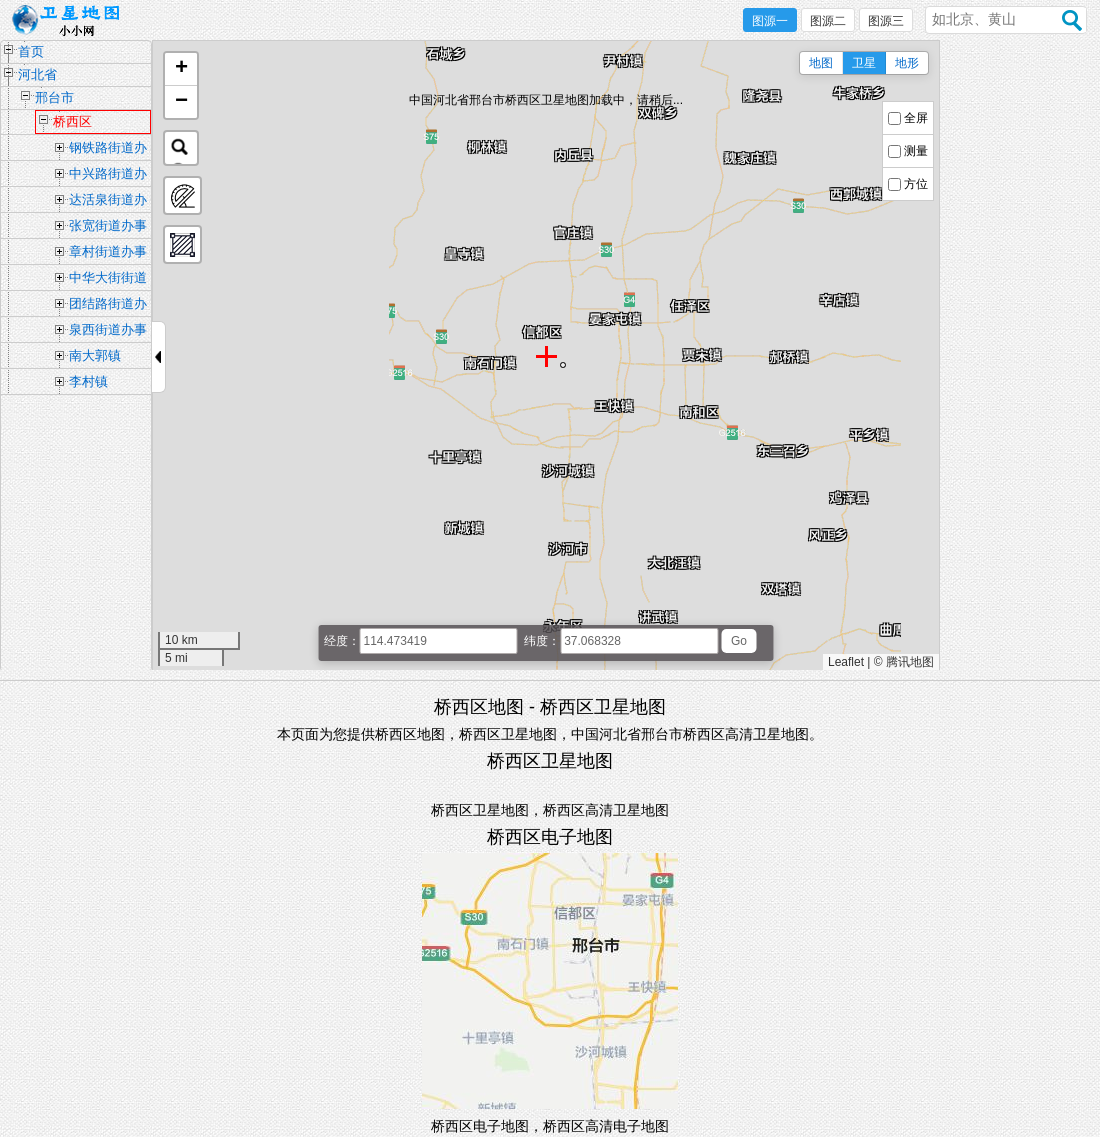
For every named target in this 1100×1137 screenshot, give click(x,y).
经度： (342, 641)
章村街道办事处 (108, 254)
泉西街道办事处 (108, 332)
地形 (907, 63)
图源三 (886, 21)
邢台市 (54, 97)
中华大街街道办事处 (108, 280)
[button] (181, 69)
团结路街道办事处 (108, 306)
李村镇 (88, 381)
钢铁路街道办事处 (108, 150)
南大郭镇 (95, 355)
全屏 (916, 118)
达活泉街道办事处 (108, 202)
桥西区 (72, 121)
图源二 (828, 21)
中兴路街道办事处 (108, 176)
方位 (916, 184)
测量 (916, 151)
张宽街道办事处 (108, 228)
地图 (821, 63)
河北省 (37, 74)
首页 (31, 51)
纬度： (542, 641)
